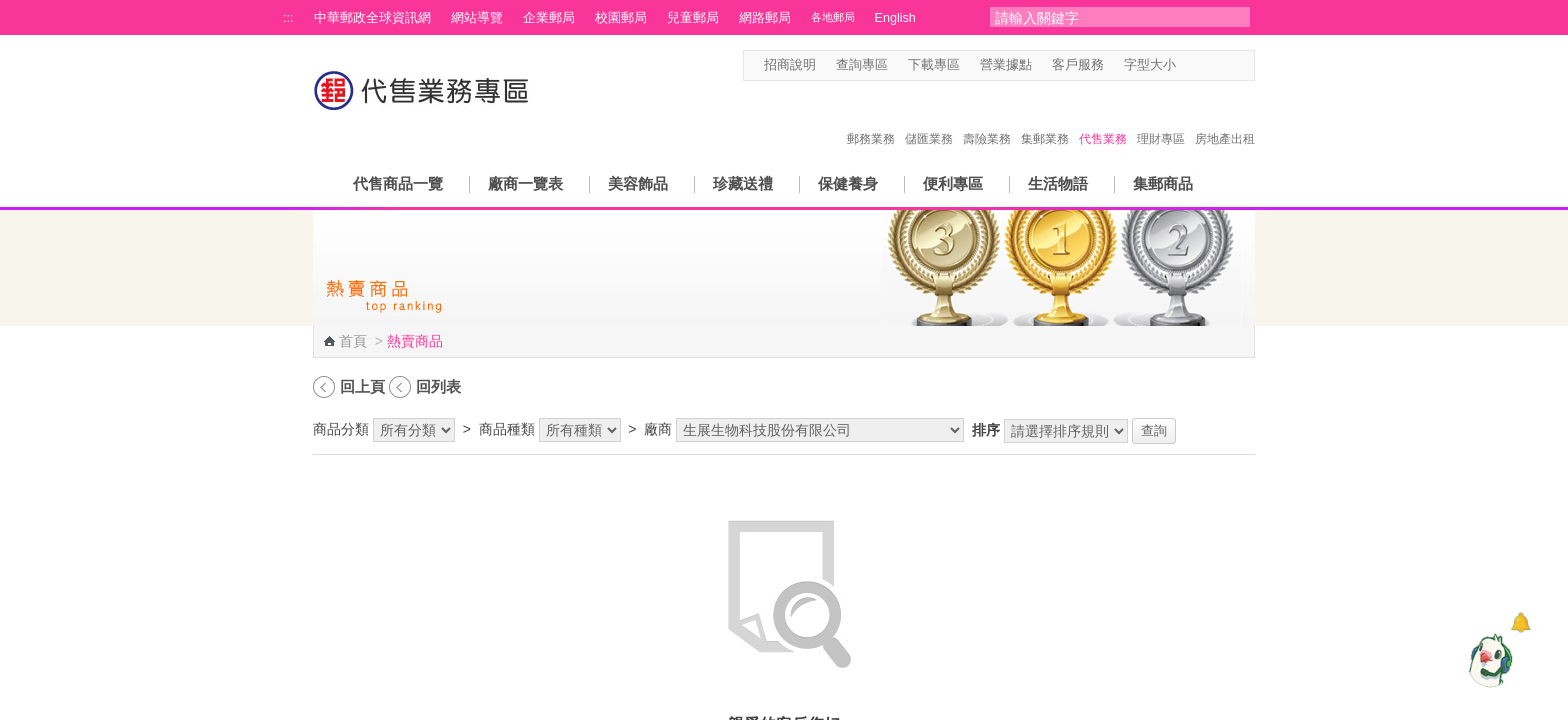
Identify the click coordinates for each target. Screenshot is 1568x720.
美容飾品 (638, 183)
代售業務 (1103, 118)
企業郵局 (549, 18)
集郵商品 (1163, 183)
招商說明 (790, 65)
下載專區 (934, 65)
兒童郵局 (693, 18)
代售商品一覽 (398, 183)
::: (288, 18)
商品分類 (341, 429)
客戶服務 (1078, 65)
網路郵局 (765, 18)
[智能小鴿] (1488, 660)
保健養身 (848, 183)
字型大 (1226, 65)
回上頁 (362, 386)
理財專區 (1161, 118)
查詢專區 (862, 65)
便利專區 (953, 183)
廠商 (658, 429)
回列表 (438, 386)
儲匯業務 (929, 118)
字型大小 (1150, 65)
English (895, 18)
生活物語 (1058, 183)
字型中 (1207, 65)
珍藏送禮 (743, 183)
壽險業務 (987, 118)
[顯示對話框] (1520, 622)
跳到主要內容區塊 (10, 10)
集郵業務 (1045, 118)
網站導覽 (477, 18)
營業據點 (1006, 65)
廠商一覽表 (525, 183)
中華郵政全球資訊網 (372, 18)
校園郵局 (621, 18)
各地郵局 (833, 17)
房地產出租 (1225, 118)
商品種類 (507, 429)
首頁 (353, 341)
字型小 (1188, 65)
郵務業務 (871, 118)
